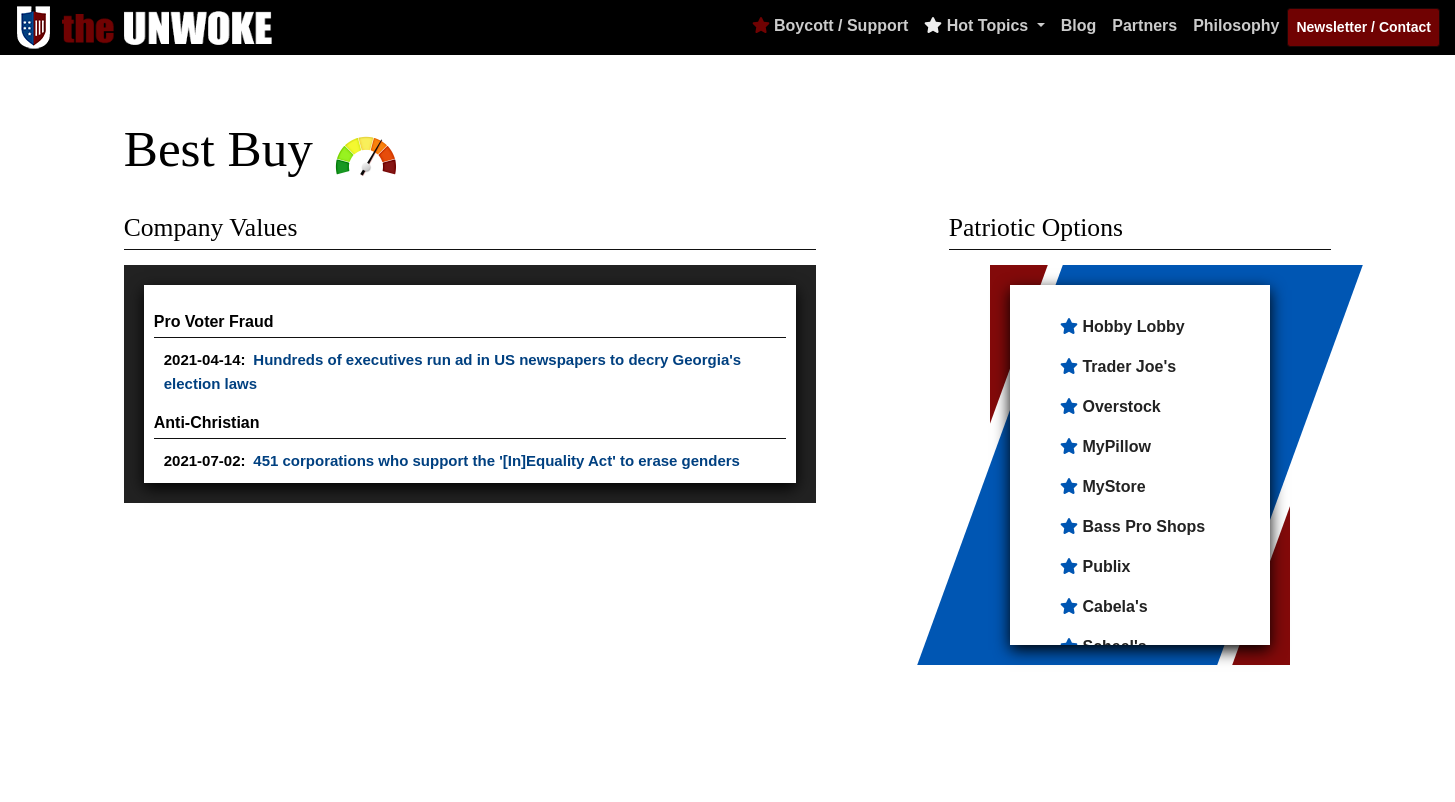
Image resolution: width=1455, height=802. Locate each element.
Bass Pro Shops (1143, 526)
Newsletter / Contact (1363, 27)
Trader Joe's (1129, 366)
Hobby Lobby (1133, 326)
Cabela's (1114, 606)
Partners (1144, 25)
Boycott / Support (830, 25)
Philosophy (1236, 25)
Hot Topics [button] (978, 25)
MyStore (1113, 486)
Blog (1079, 25)
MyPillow (1116, 446)
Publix (1106, 566)
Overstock (1121, 406)
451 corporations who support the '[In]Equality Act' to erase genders (496, 460)
